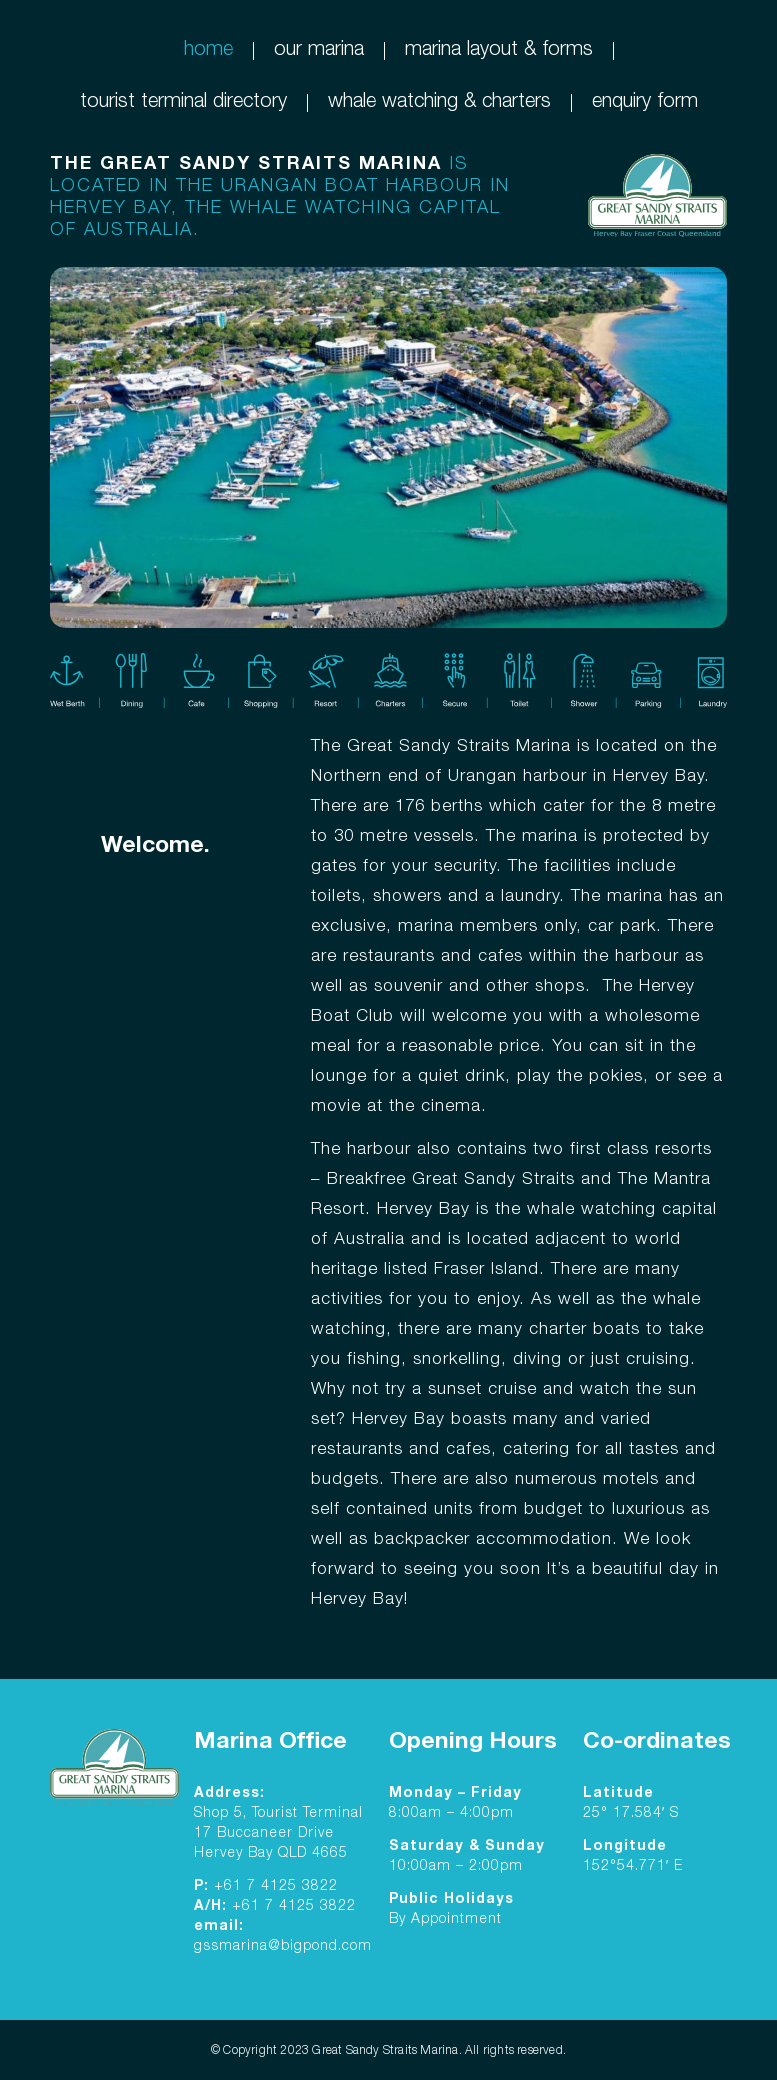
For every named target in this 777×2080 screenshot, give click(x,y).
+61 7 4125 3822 (276, 1887)
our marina (319, 51)
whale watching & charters (439, 103)
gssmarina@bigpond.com (283, 1947)
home (208, 51)
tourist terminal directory (183, 103)
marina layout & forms (499, 51)
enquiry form (645, 103)
